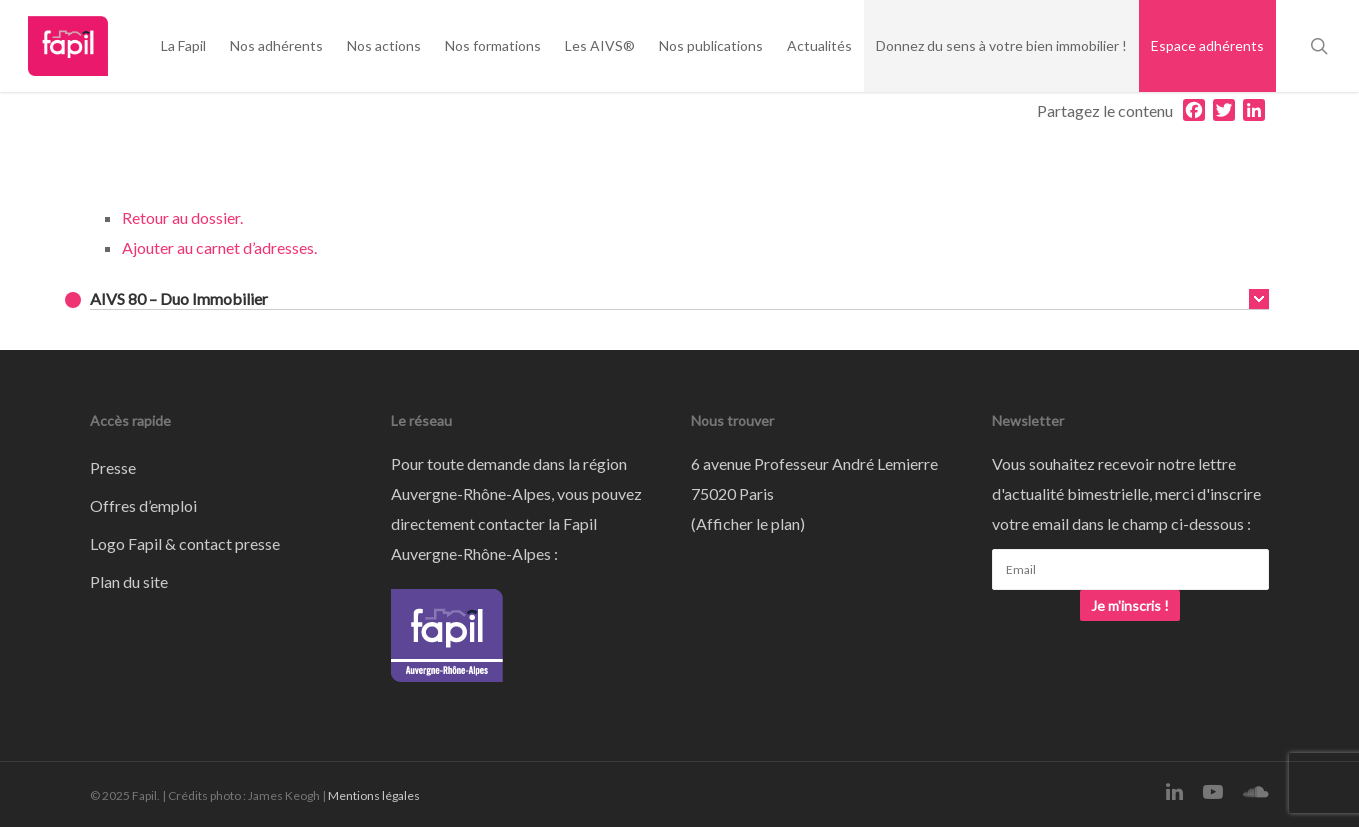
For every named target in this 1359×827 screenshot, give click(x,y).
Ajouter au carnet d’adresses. (219, 247)
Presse (113, 467)
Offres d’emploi (143, 505)
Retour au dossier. (182, 217)
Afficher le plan (748, 523)
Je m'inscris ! (1130, 605)
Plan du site (129, 581)
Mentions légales (374, 795)
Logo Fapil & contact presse (185, 543)
